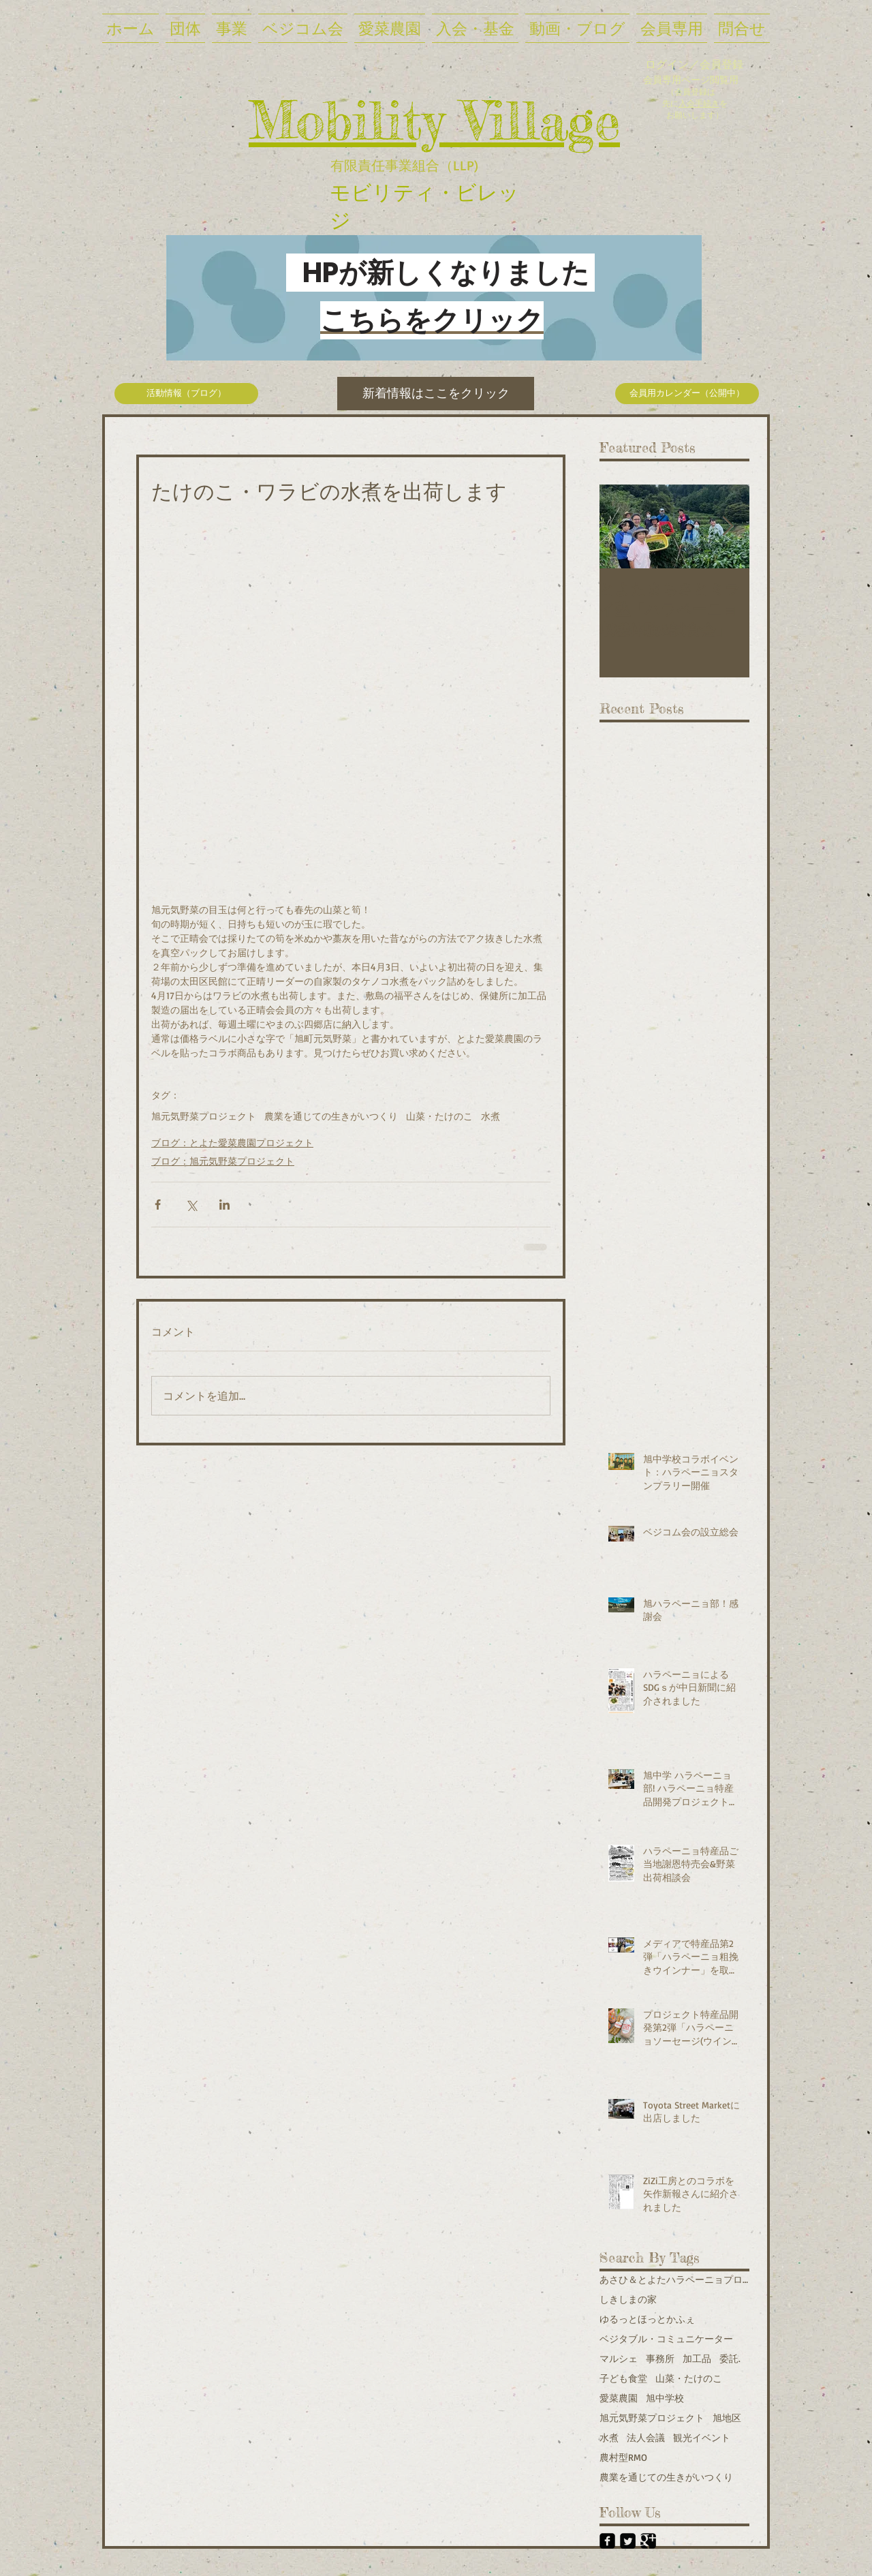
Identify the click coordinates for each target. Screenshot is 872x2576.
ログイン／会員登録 (694, 64)
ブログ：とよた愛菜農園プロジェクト (232, 1142)
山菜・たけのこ (439, 1116)
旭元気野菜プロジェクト (203, 1116)
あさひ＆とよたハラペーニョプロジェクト (674, 2279)
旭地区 (727, 2417)
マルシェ (619, 2358)
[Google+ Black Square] (648, 2541)
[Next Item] (727, 526)
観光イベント (701, 2437)
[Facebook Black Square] (607, 2541)
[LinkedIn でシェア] (224, 1204)
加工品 (697, 2358)
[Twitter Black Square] (628, 2541)
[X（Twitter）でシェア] (191, 1204)
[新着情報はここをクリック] (435, 393)
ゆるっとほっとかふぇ (647, 2319)
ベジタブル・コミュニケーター (666, 2338)
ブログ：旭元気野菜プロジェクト (222, 1161)
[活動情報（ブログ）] (186, 393)
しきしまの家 (628, 2299)
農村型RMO (623, 2457)
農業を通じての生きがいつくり (331, 1116)
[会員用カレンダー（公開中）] (687, 393)
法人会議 (646, 2437)
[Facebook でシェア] (157, 1204)
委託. (730, 2358)
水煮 (490, 1116)
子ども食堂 (623, 2378)
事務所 (660, 2358)
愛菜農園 (619, 2398)
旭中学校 (665, 2398)
